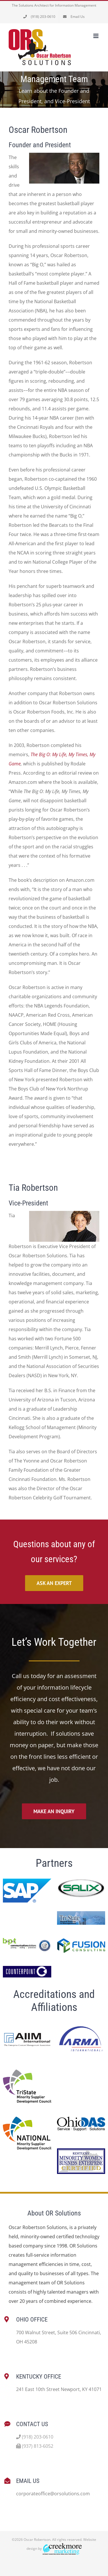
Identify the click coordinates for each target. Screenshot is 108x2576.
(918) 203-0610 (34, 2436)
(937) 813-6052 (34, 2446)
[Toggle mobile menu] (96, 36)
